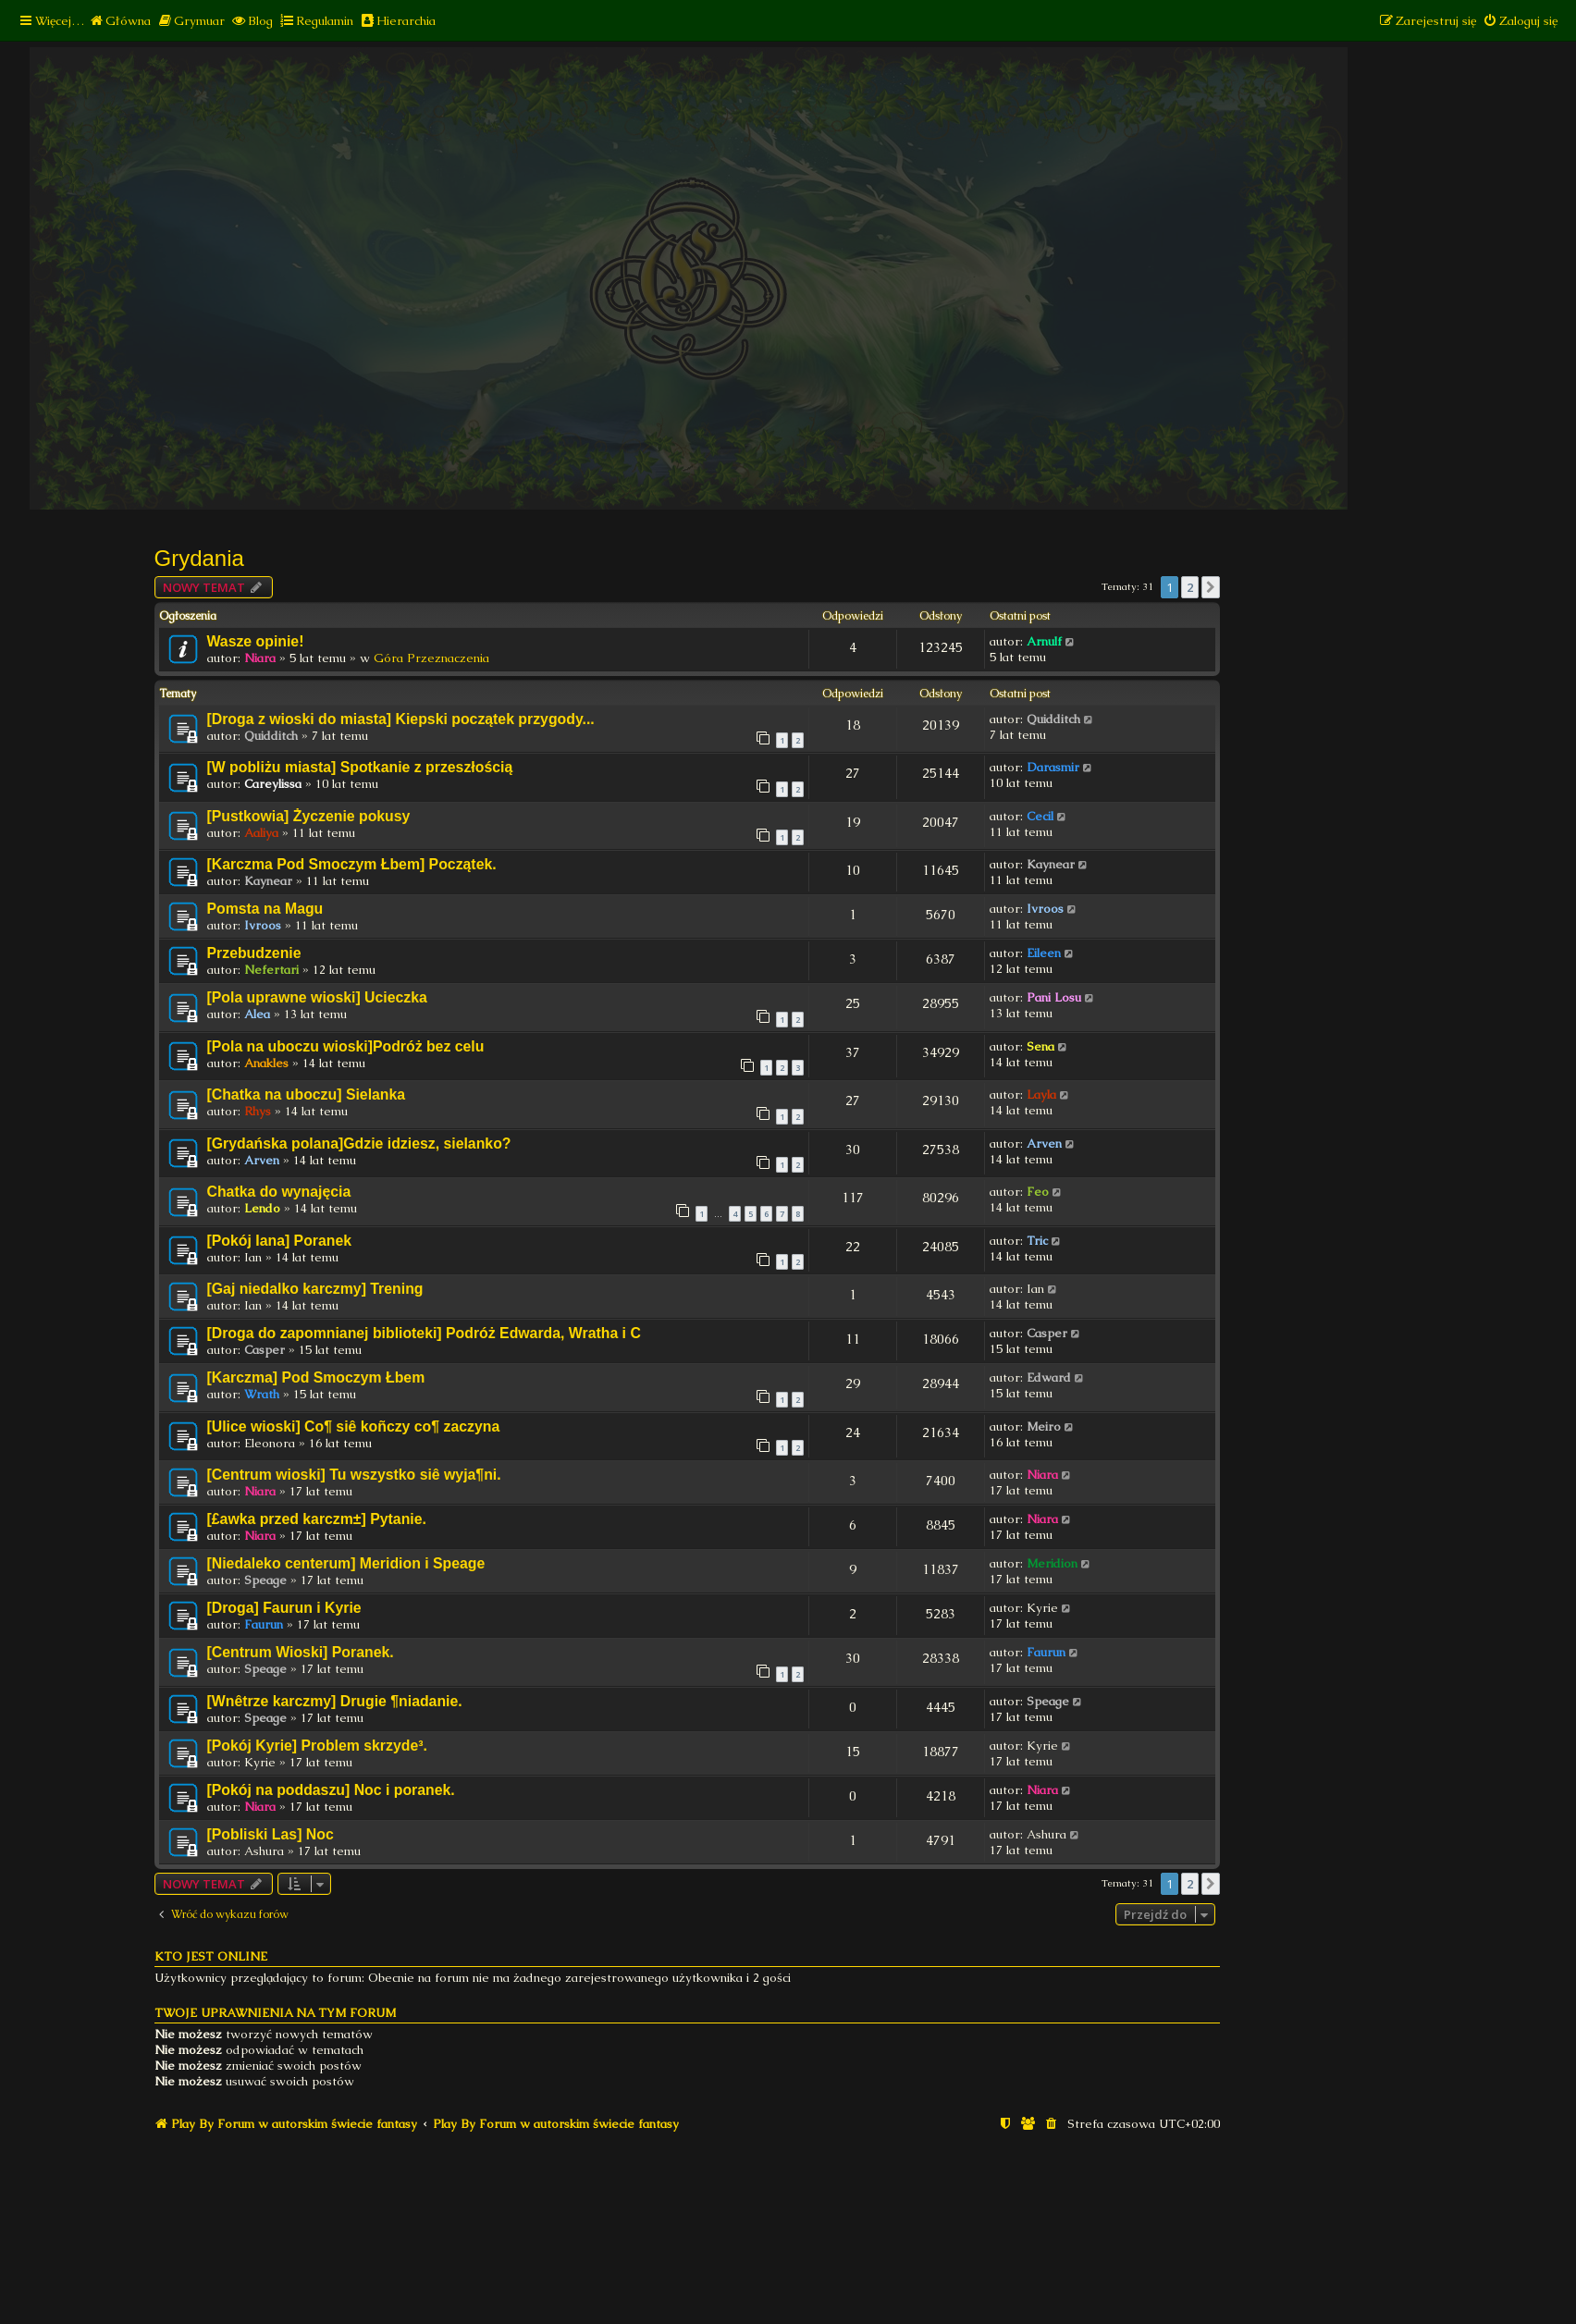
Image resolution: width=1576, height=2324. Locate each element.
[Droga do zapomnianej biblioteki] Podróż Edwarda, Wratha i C (424, 1333)
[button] (1210, 587)
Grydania (199, 558)
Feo (1038, 1191)
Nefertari (271, 970)
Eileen (1044, 953)
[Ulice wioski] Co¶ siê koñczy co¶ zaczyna (353, 1426)
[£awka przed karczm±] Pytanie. (316, 1519)
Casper (264, 1350)
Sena (1040, 1046)
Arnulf (1044, 641)
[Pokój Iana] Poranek (279, 1240)
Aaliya (261, 833)
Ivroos (262, 925)
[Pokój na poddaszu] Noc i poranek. (331, 1790)
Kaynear (268, 881)
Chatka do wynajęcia (279, 1191)
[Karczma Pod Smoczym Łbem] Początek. (352, 864)
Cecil (1040, 816)
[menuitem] (120, 20)
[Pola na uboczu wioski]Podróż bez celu (346, 1046)
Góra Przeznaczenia (431, 658)
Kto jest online (210, 1956)
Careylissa (273, 784)
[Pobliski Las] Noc (270, 1834)
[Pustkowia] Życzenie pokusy (309, 816)
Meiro (1044, 1426)
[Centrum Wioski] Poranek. (300, 1652)
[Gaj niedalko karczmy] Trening (315, 1289)
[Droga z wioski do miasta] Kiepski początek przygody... (401, 719)
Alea (257, 1014)
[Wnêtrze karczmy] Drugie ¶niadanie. (334, 1701)
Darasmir (1053, 767)
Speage (265, 1580)
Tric (1037, 1240)
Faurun (263, 1624)
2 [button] (1190, 587)
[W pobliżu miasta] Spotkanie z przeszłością (360, 767)
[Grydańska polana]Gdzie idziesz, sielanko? (359, 1143)
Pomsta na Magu (265, 908)
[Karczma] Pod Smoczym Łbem (316, 1377)
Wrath (261, 1394)
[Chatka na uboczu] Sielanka (306, 1094)
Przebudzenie (254, 953)
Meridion (1052, 1563)
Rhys (257, 1111)
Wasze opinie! (255, 641)
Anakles (266, 1063)
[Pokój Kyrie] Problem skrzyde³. (317, 1745)
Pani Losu (1054, 997)
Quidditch (271, 736)
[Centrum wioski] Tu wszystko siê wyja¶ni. (354, 1474)
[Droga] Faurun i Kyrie (284, 1608)
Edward (1049, 1377)
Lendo (262, 1208)
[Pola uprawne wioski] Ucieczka (317, 997)
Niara (260, 658)
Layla (1041, 1094)
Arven (261, 1160)
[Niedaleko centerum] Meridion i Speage (346, 1563)
